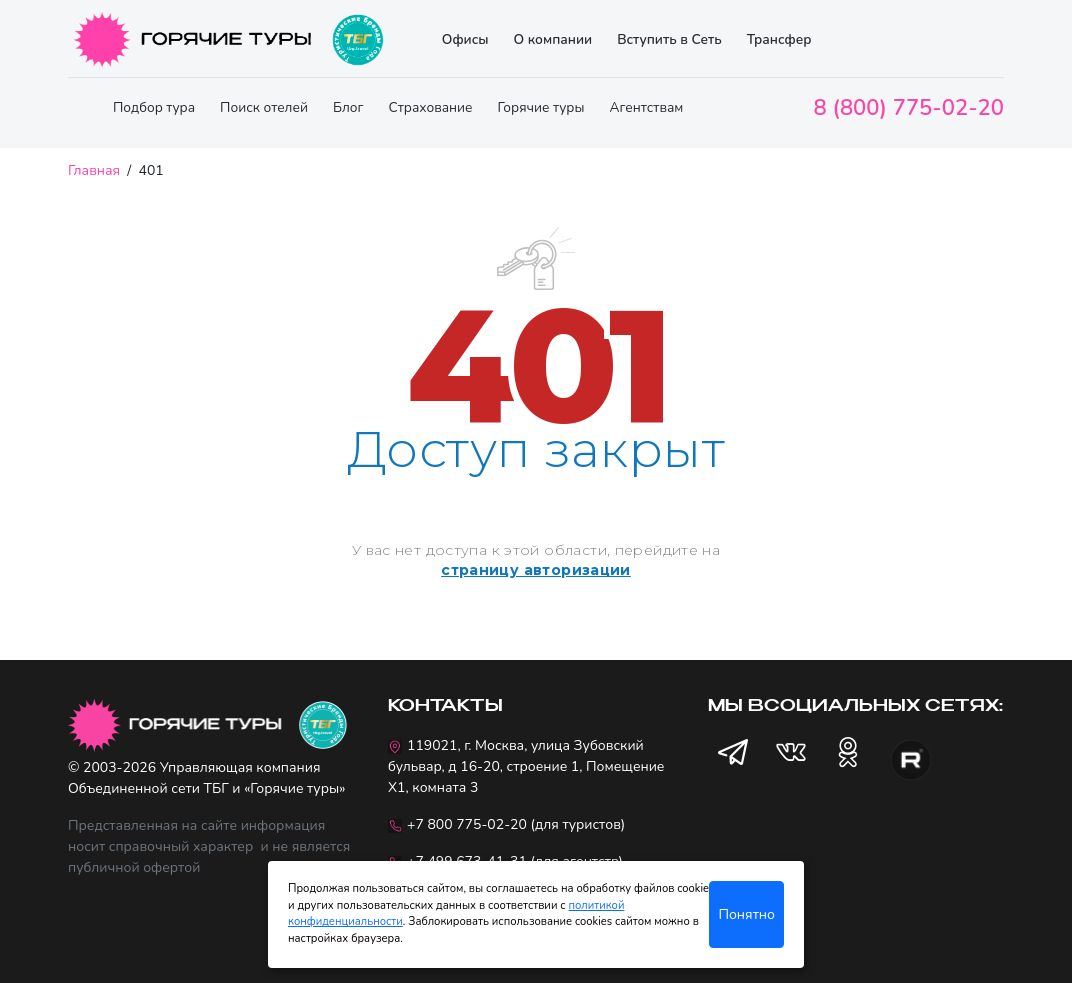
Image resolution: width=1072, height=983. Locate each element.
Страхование (430, 107)
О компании (552, 39)
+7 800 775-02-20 (467, 824)
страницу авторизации (536, 570)
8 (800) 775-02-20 (909, 108)
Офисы (465, 39)
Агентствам (646, 107)
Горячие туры (541, 107)
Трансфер (779, 39)
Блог (348, 107)
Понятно (746, 914)
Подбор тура (154, 107)
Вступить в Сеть (669, 39)
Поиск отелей (264, 107)
